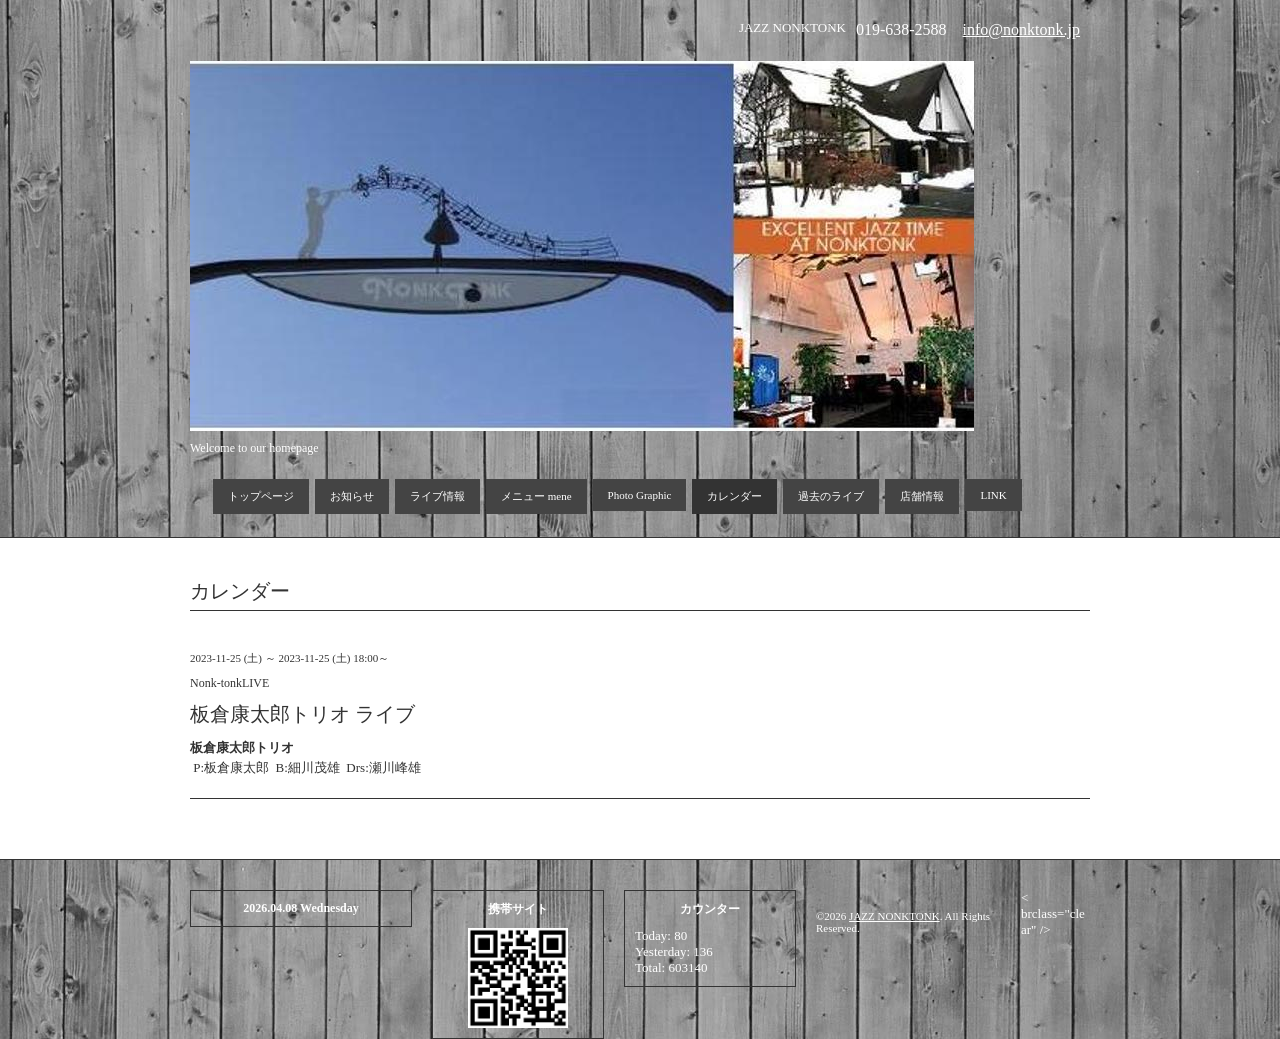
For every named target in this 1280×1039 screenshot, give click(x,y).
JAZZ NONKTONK (894, 916)
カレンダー (734, 496)
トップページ (261, 496)
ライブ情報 (437, 496)
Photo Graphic (640, 495)
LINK (993, 495)
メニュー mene (536, 496)
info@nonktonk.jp (1021, 29)
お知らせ (352, 496)
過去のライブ (831, 496)
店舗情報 (922, 496)
